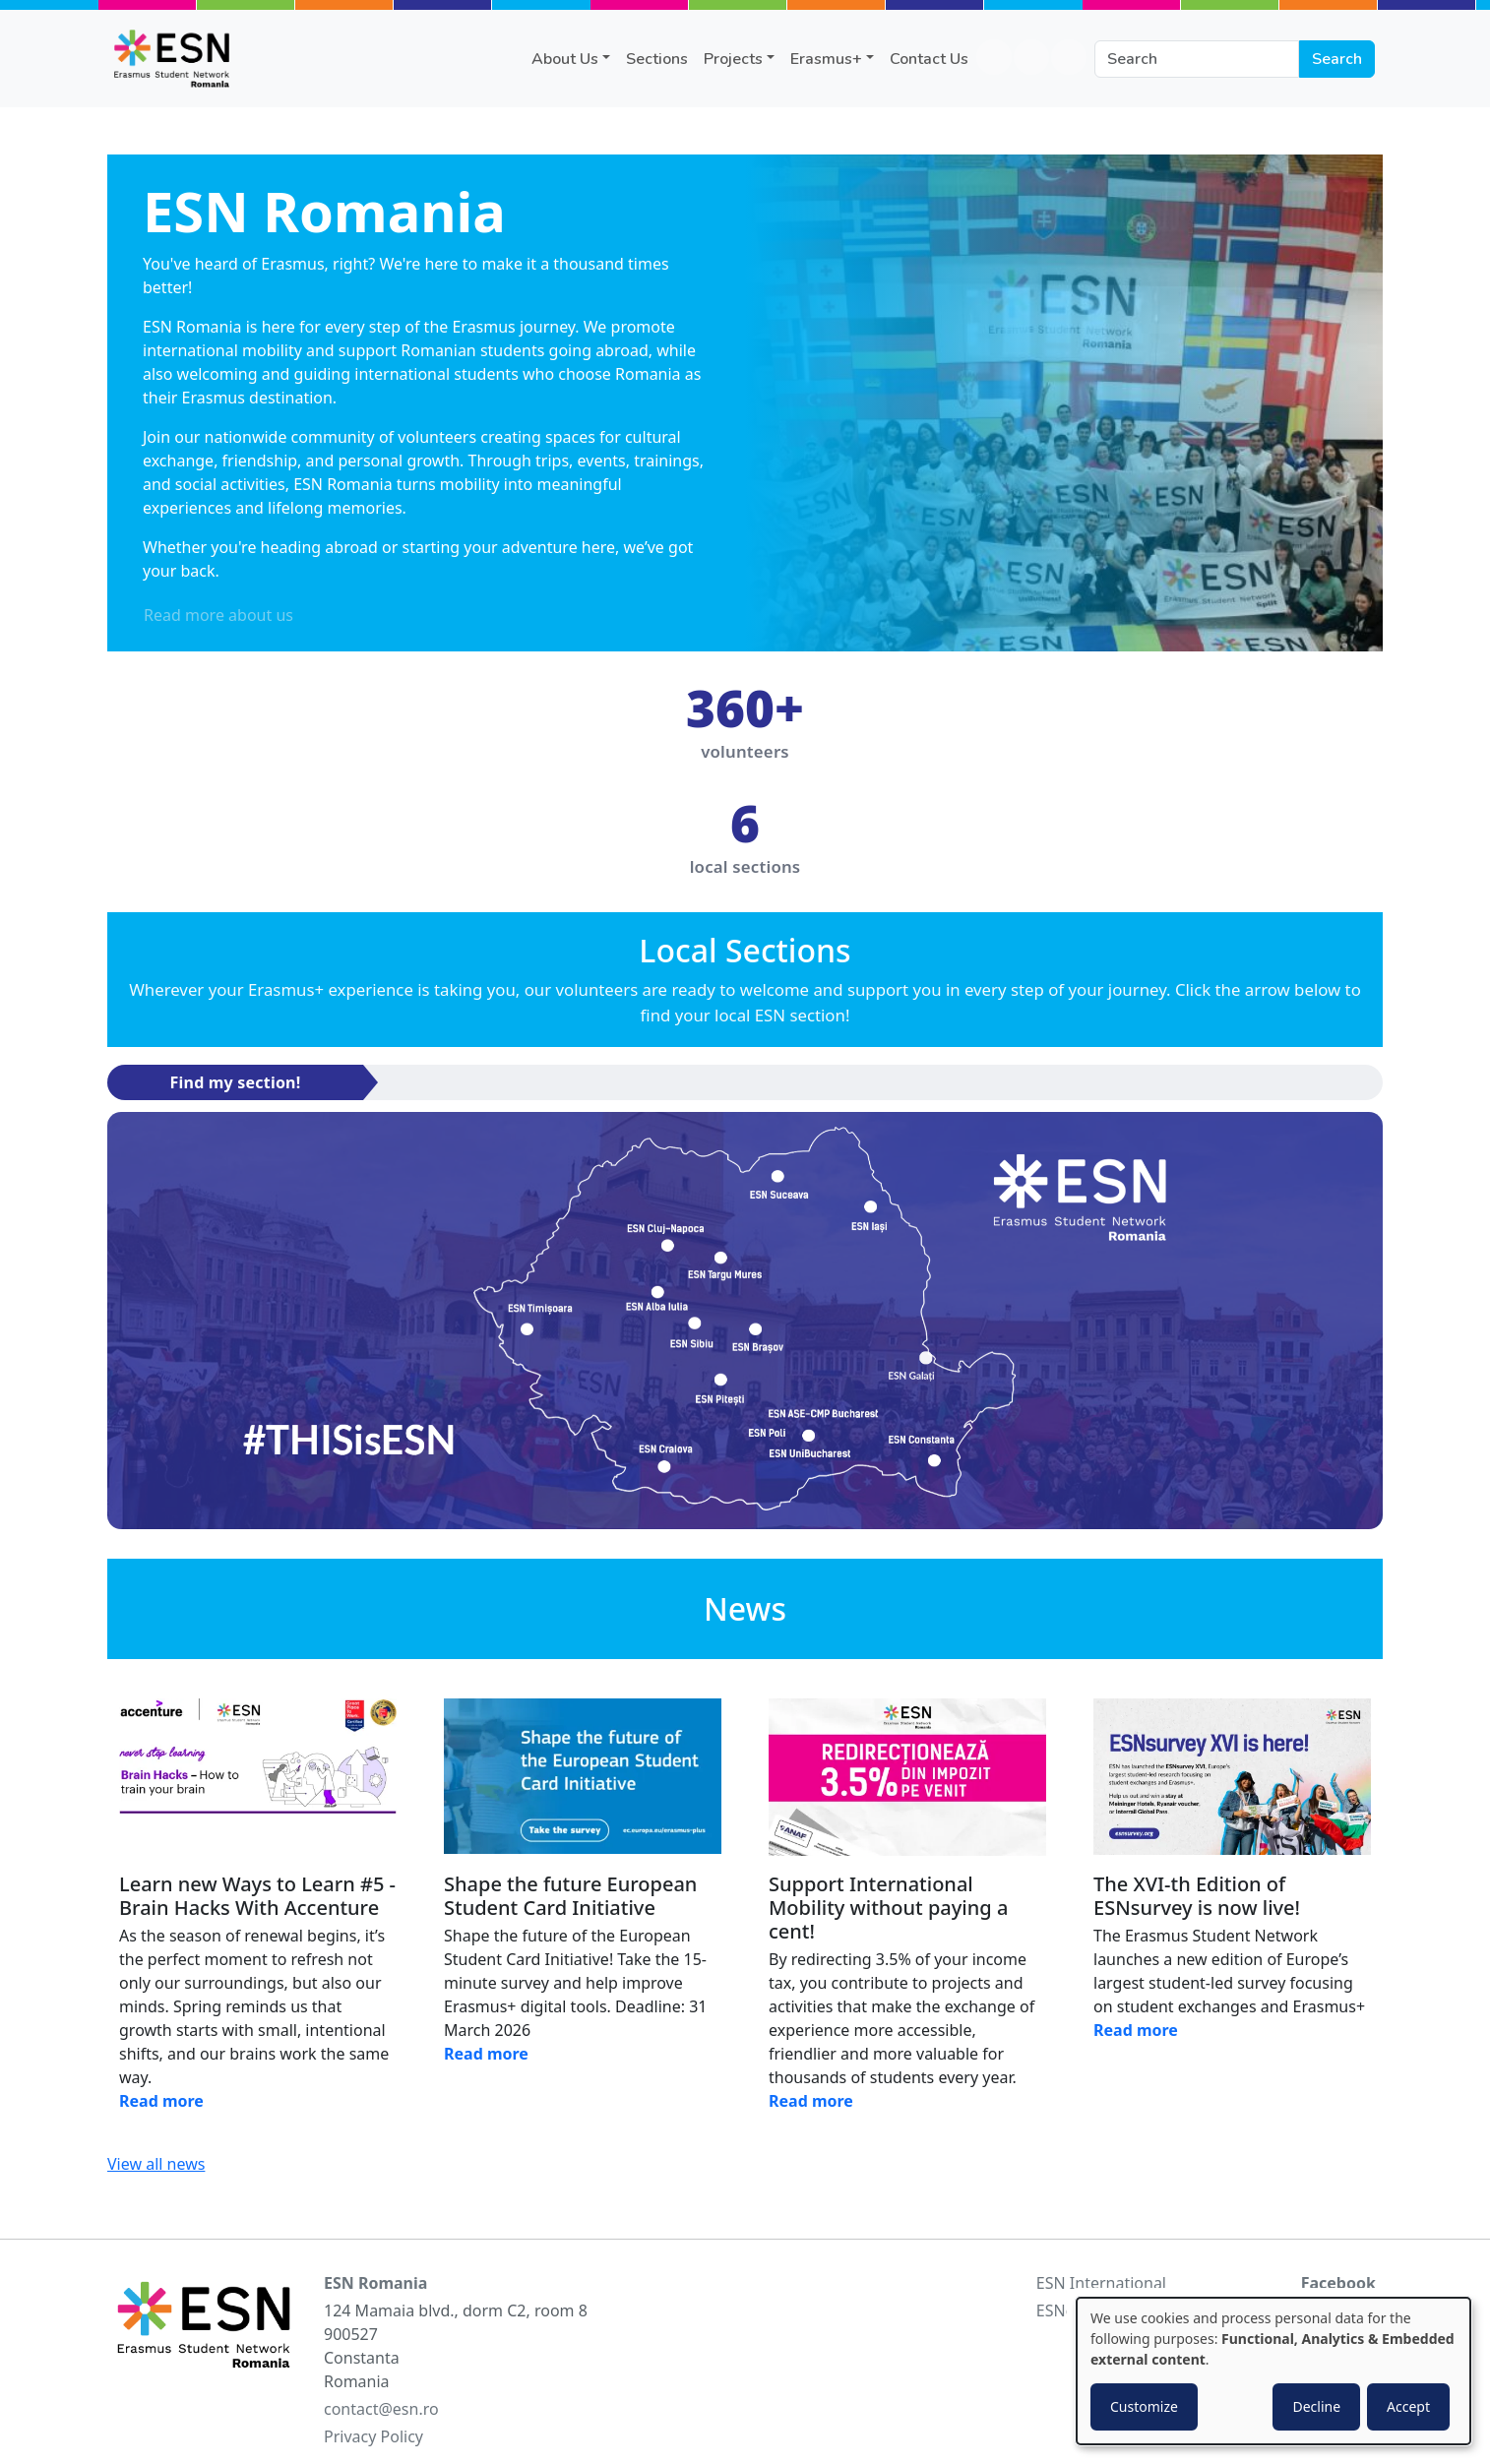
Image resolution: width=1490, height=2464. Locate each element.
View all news (156, 2164)
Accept (1408, 2406)
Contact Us (929, 59)
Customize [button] (1144, 2406)
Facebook (1338, 2283)
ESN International (1101, 2283)
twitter (1068, 57)
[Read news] (258, 1777)
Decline (1316, 2406)
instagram (1031, 57)
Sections (657, 59)
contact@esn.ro (381, 2409)
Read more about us (218, 615)
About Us (564, 59)
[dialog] (1273, 2371)
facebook (994, 57)
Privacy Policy (373, 2436)
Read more (161, 2101)
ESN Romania (375, 2283)
